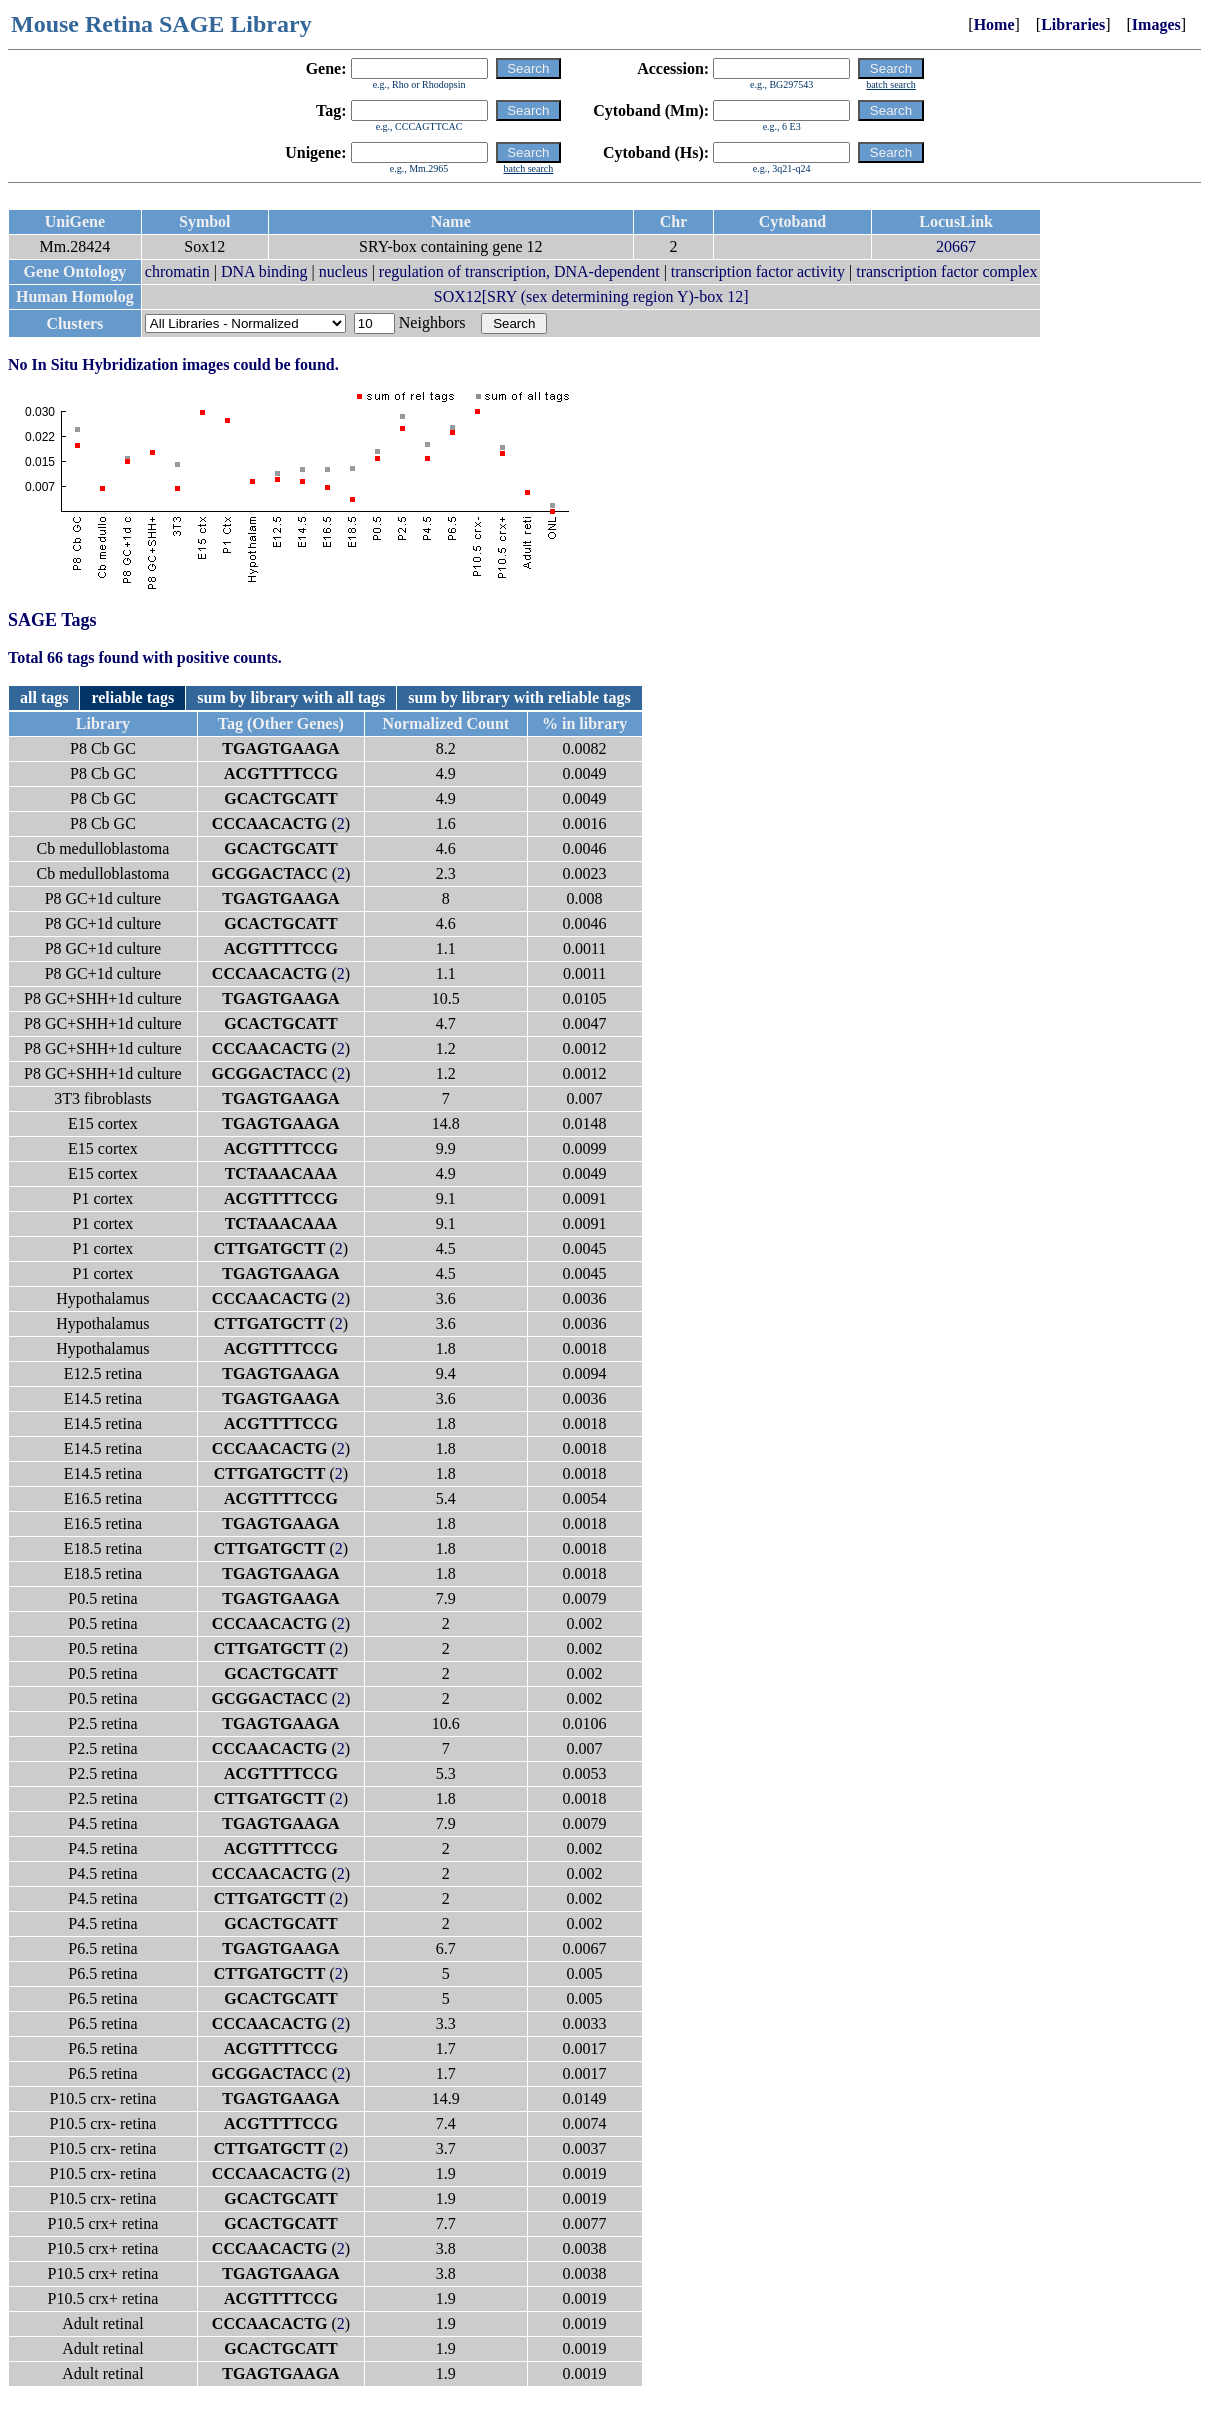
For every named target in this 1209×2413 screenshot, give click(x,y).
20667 (956, 246)
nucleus (343, 271)
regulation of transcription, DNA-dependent (519, 271)
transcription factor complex (946, 271)
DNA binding (264, 271)
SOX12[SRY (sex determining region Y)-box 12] (591, 296)
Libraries (1073, 24)
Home (994, 24)
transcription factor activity (758, 271)
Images (1156, 24)
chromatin (177, 271)
